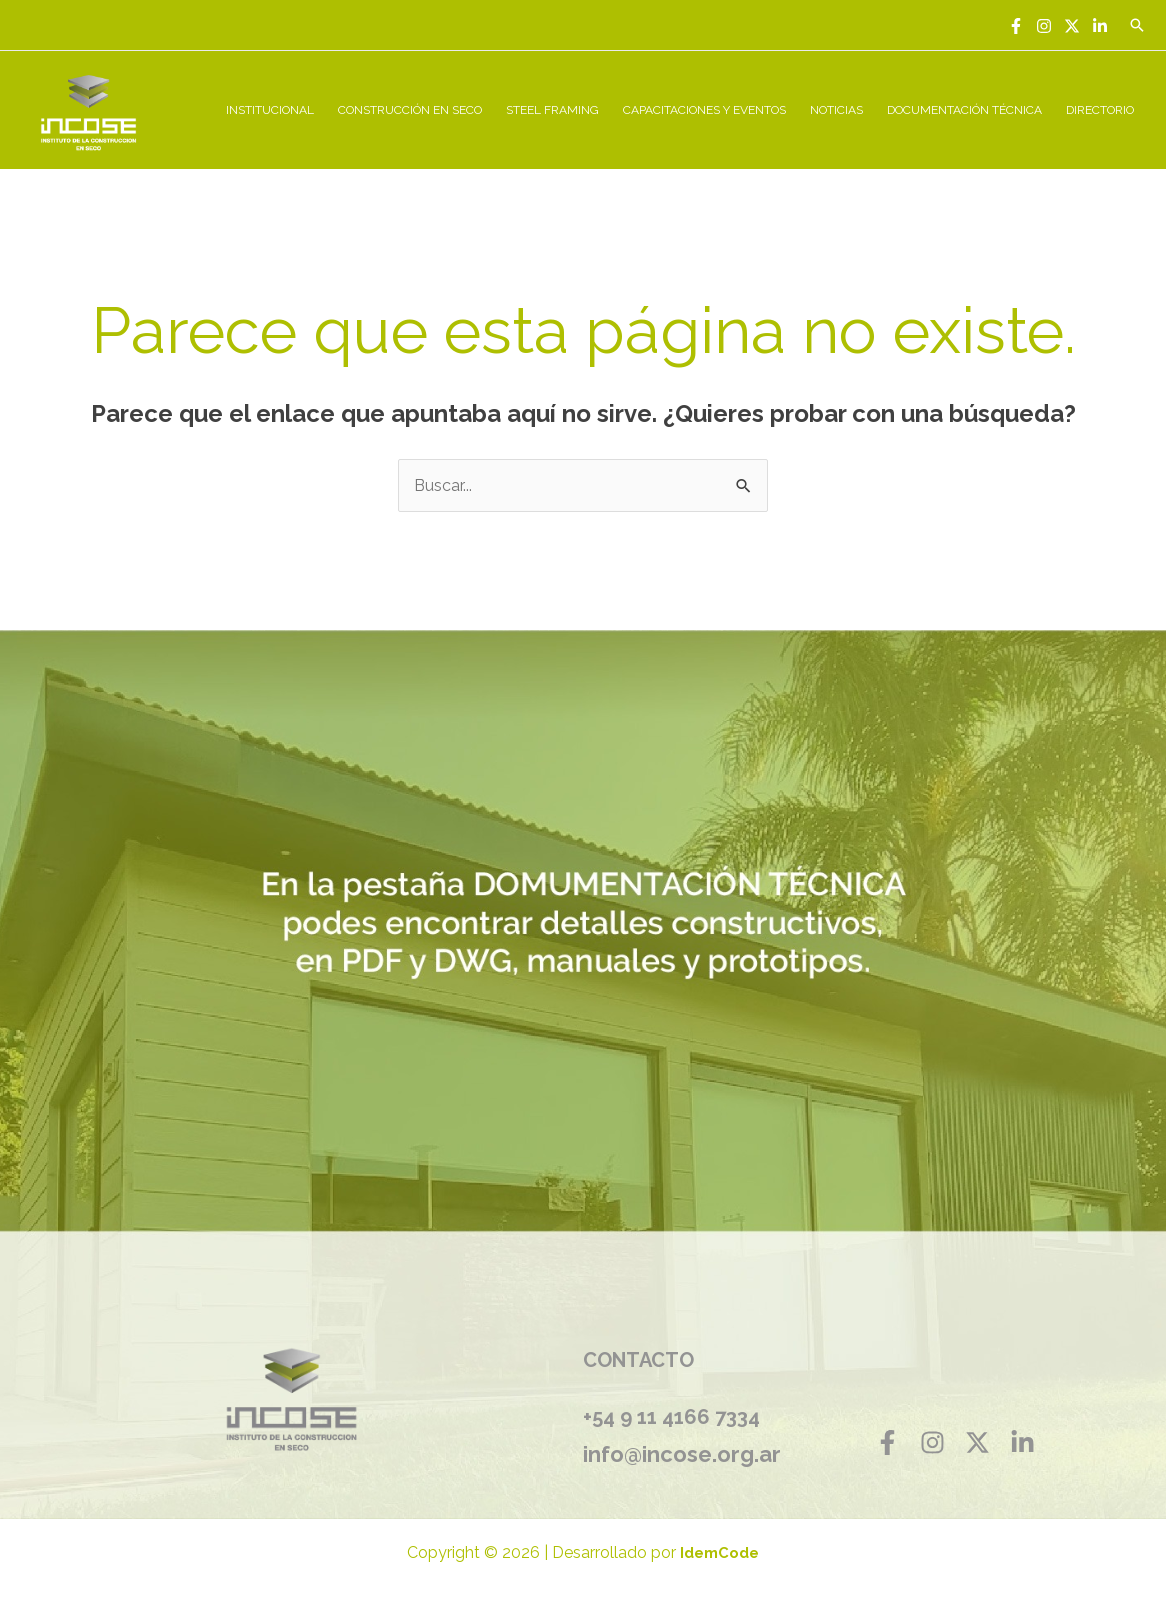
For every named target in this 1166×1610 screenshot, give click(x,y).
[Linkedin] (1100, 26)
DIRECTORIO (1100, 110)
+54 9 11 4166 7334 (671, 1417)
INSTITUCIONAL (270, 110)
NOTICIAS (836, 110)
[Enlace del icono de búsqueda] (1137, 25)
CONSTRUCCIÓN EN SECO (410, 110)
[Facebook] (1016, 26)
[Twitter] (1072, 26)
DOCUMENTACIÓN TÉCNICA (964, 110)
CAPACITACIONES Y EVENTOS (704, 110)
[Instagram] (1044, 26)
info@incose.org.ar (682, 1454)
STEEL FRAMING (552, 110)
